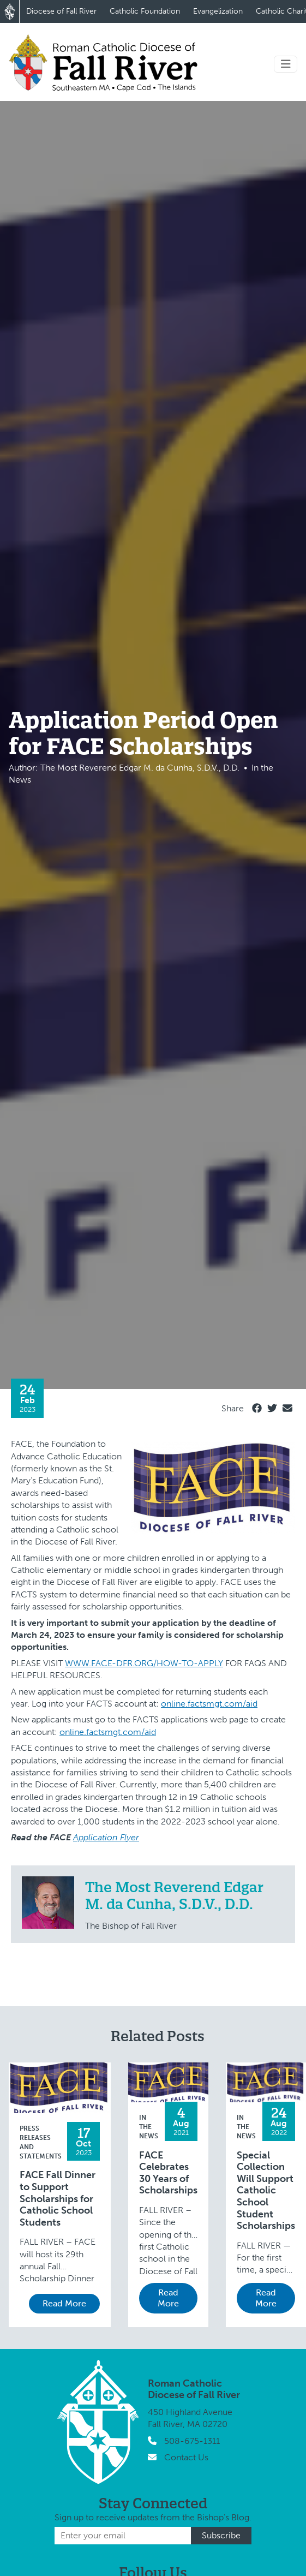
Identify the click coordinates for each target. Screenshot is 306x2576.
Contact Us (186, 2457)
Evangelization (218, 11)
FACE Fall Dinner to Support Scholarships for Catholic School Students (57, 2198)
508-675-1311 (192, 2441)
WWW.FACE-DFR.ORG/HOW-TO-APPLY (144, 1663)
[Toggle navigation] (286, 64)
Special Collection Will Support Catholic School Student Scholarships (266, 2191)
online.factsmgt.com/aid (209, 1703)
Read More (64, 2303)
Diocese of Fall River (61, 11)
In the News (148, 2127)
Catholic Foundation (145, 11)
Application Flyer (106, 1837)
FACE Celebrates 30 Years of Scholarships (168, 2173)
